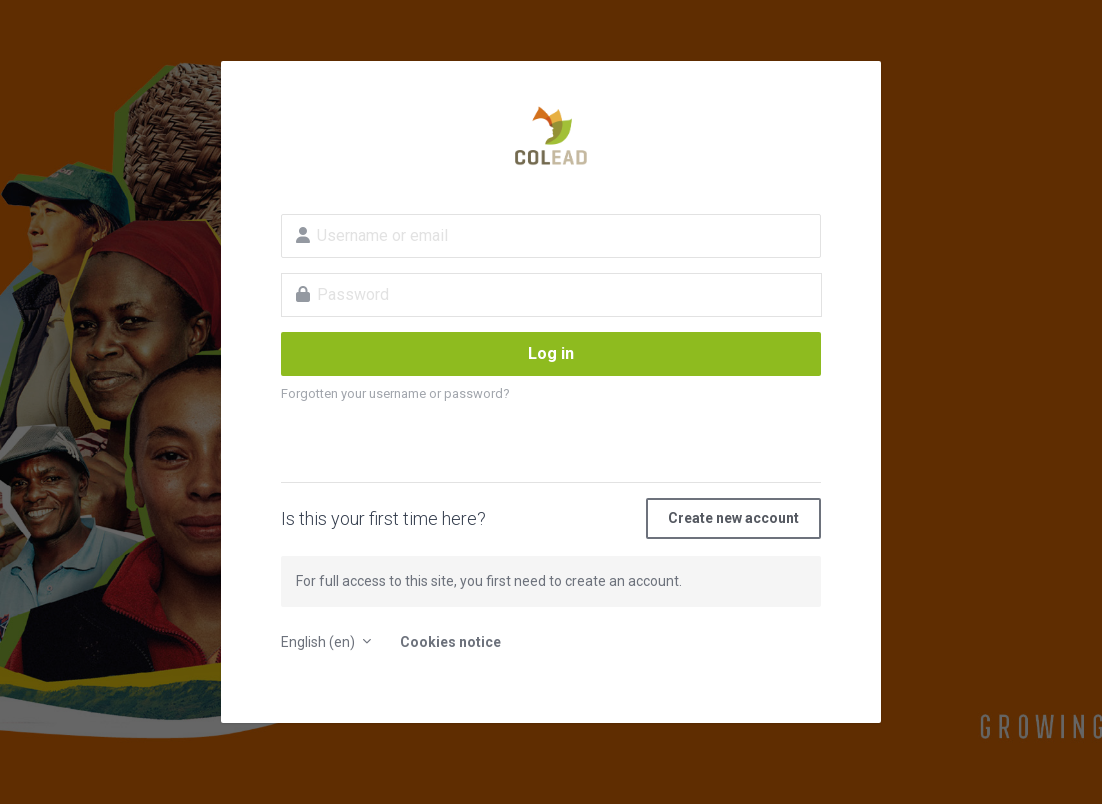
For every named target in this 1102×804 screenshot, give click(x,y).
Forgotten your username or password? (395, 393)
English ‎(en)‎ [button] (319, 642)
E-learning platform (551, 136)
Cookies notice (450, 642)
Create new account (733, 518)
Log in (551, 353)
